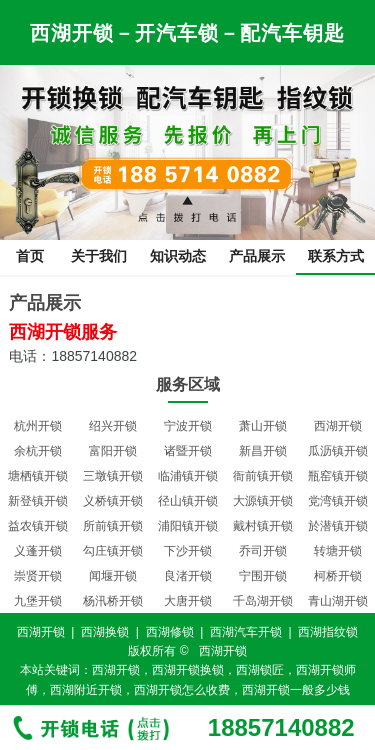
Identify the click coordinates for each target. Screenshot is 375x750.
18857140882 (281, 728)
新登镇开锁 (38, 501)
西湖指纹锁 (328, 632)
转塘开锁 (338, 551)
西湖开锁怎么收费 (182, 690)
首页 (30, 256)
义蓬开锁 (38, 551)
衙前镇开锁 (263, 476)
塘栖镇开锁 (38, 476)
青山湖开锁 (338, 601)
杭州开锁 (38, 426)
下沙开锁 (188, 551)
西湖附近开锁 (86, 690)
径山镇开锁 (188, 501)
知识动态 (178, 256)
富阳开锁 (113, 451)
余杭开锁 (38, 451)
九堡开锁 (38, 601)
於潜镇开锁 (338, 526)
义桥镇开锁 (113, 501)
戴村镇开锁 (263, 526)
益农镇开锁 (38, 526)
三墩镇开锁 (113, 476)
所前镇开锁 (113, 526)
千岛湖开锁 (263, 601)
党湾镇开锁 (338, 501)
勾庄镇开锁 (113, 551)
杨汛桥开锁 (113, 601)
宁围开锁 (263, 576)
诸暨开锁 (188, 451)
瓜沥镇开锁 (338, 451)
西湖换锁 (105, 632)
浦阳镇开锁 (188, 526)
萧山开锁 (263, 426)
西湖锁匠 (260, 670)
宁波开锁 (188, 426)
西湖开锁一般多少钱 (296, 690)
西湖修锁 (170, 632)
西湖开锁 (338, 426)
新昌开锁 (263, 451)
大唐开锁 (188, 601)
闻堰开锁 (113, 576)
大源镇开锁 (263, 501)
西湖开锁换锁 (188, 670)
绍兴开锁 (113, 426)
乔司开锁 (263, 551)
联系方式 (336, 256)
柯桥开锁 (338, 576)
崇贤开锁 (38, 576)
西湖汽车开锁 (246, 632)
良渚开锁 (188, 576)
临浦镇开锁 (188, 476)
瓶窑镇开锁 (338, 476)
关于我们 (99, 256)
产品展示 (257, 256)
